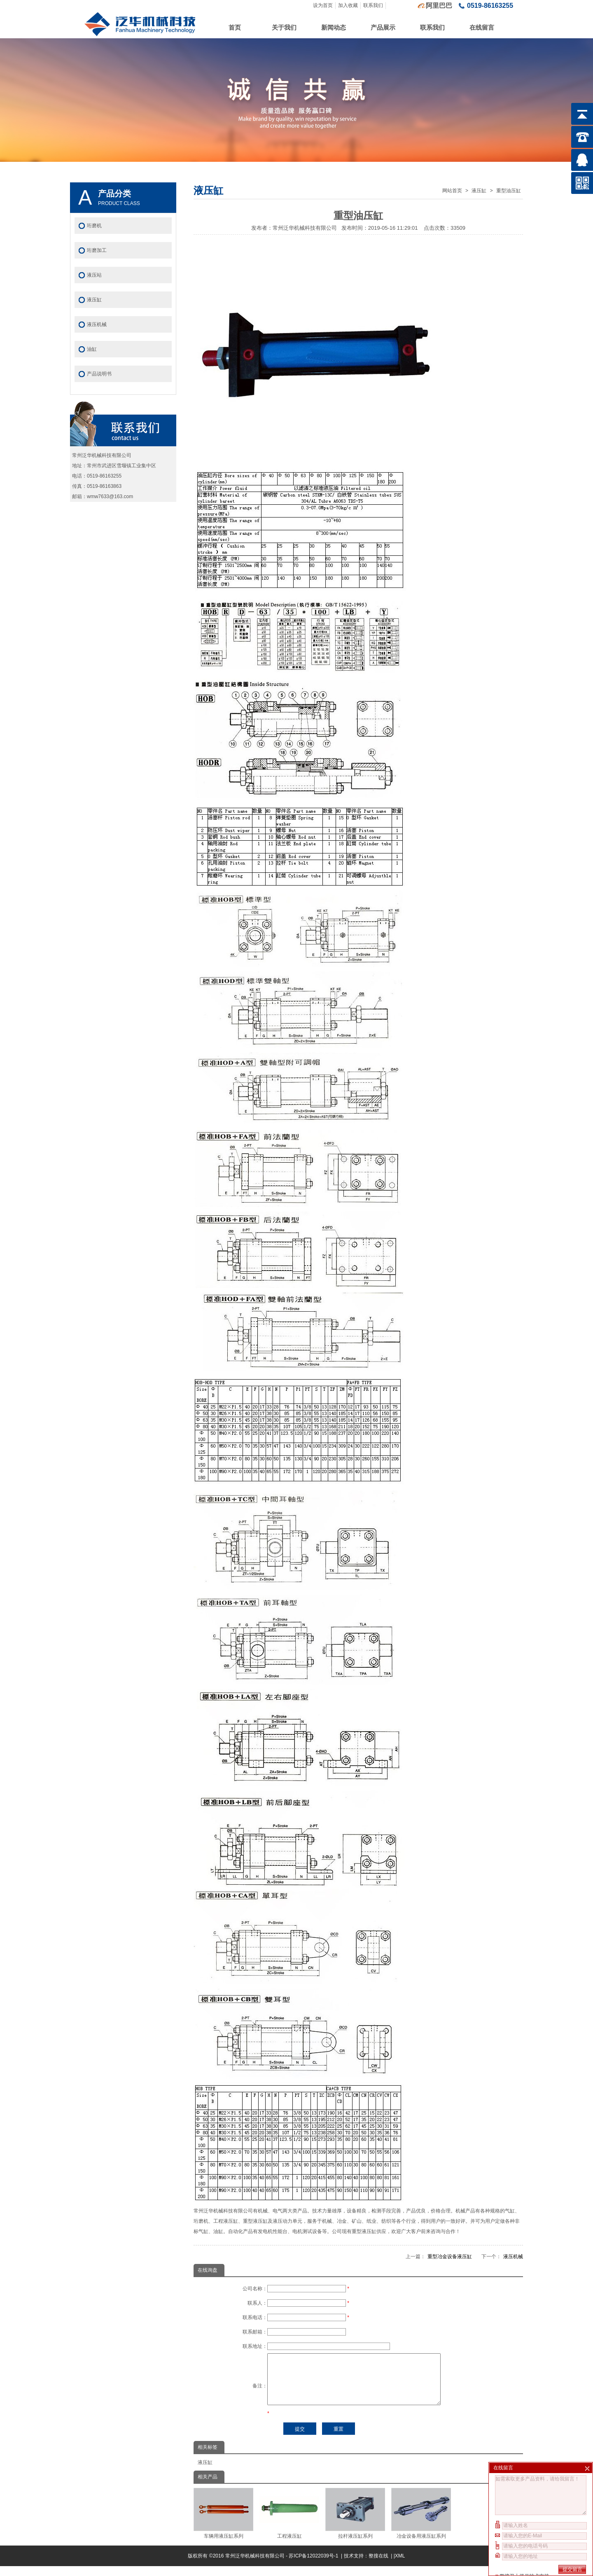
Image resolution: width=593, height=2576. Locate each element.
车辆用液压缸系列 (223, 2523)
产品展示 (383, 27)
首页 (235, 27)
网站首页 (452, 190)
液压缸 (479, 190)
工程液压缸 (289, 2523)
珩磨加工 (97, 250)
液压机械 (513, 2256)
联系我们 (373, 5)
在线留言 (481, 27)
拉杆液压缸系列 (355, 2523)
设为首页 (323, 5)
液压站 (94, 275)
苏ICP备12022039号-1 (314, 2566)
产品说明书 (99, 374)
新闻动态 (333, 27)
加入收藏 (348, 5)
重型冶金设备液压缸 (449, 2256)
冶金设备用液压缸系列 (421, 2523)
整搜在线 (378, 2566)
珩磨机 (94, 225)
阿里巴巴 (439, 5)
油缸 (92, 349)
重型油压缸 (508, 190)
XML (400, 2566)
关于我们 (284, 27)
